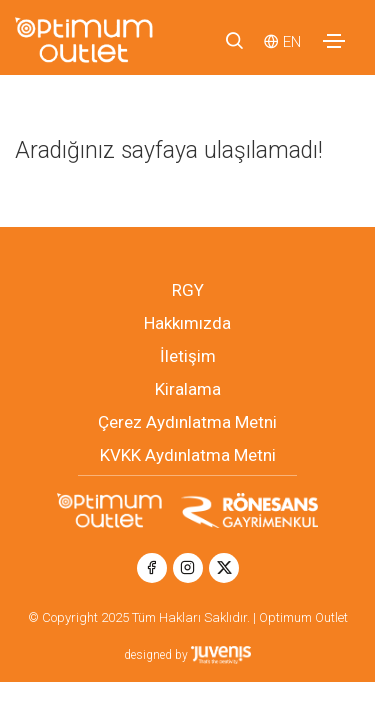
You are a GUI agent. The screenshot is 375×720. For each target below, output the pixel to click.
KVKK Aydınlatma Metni (188, 455)
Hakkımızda (187, 323)
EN (292, 42)
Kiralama (188, 389)
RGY (188, 290)
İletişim (188, 356)
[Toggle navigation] (334, 41)
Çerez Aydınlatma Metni (187, 422)
